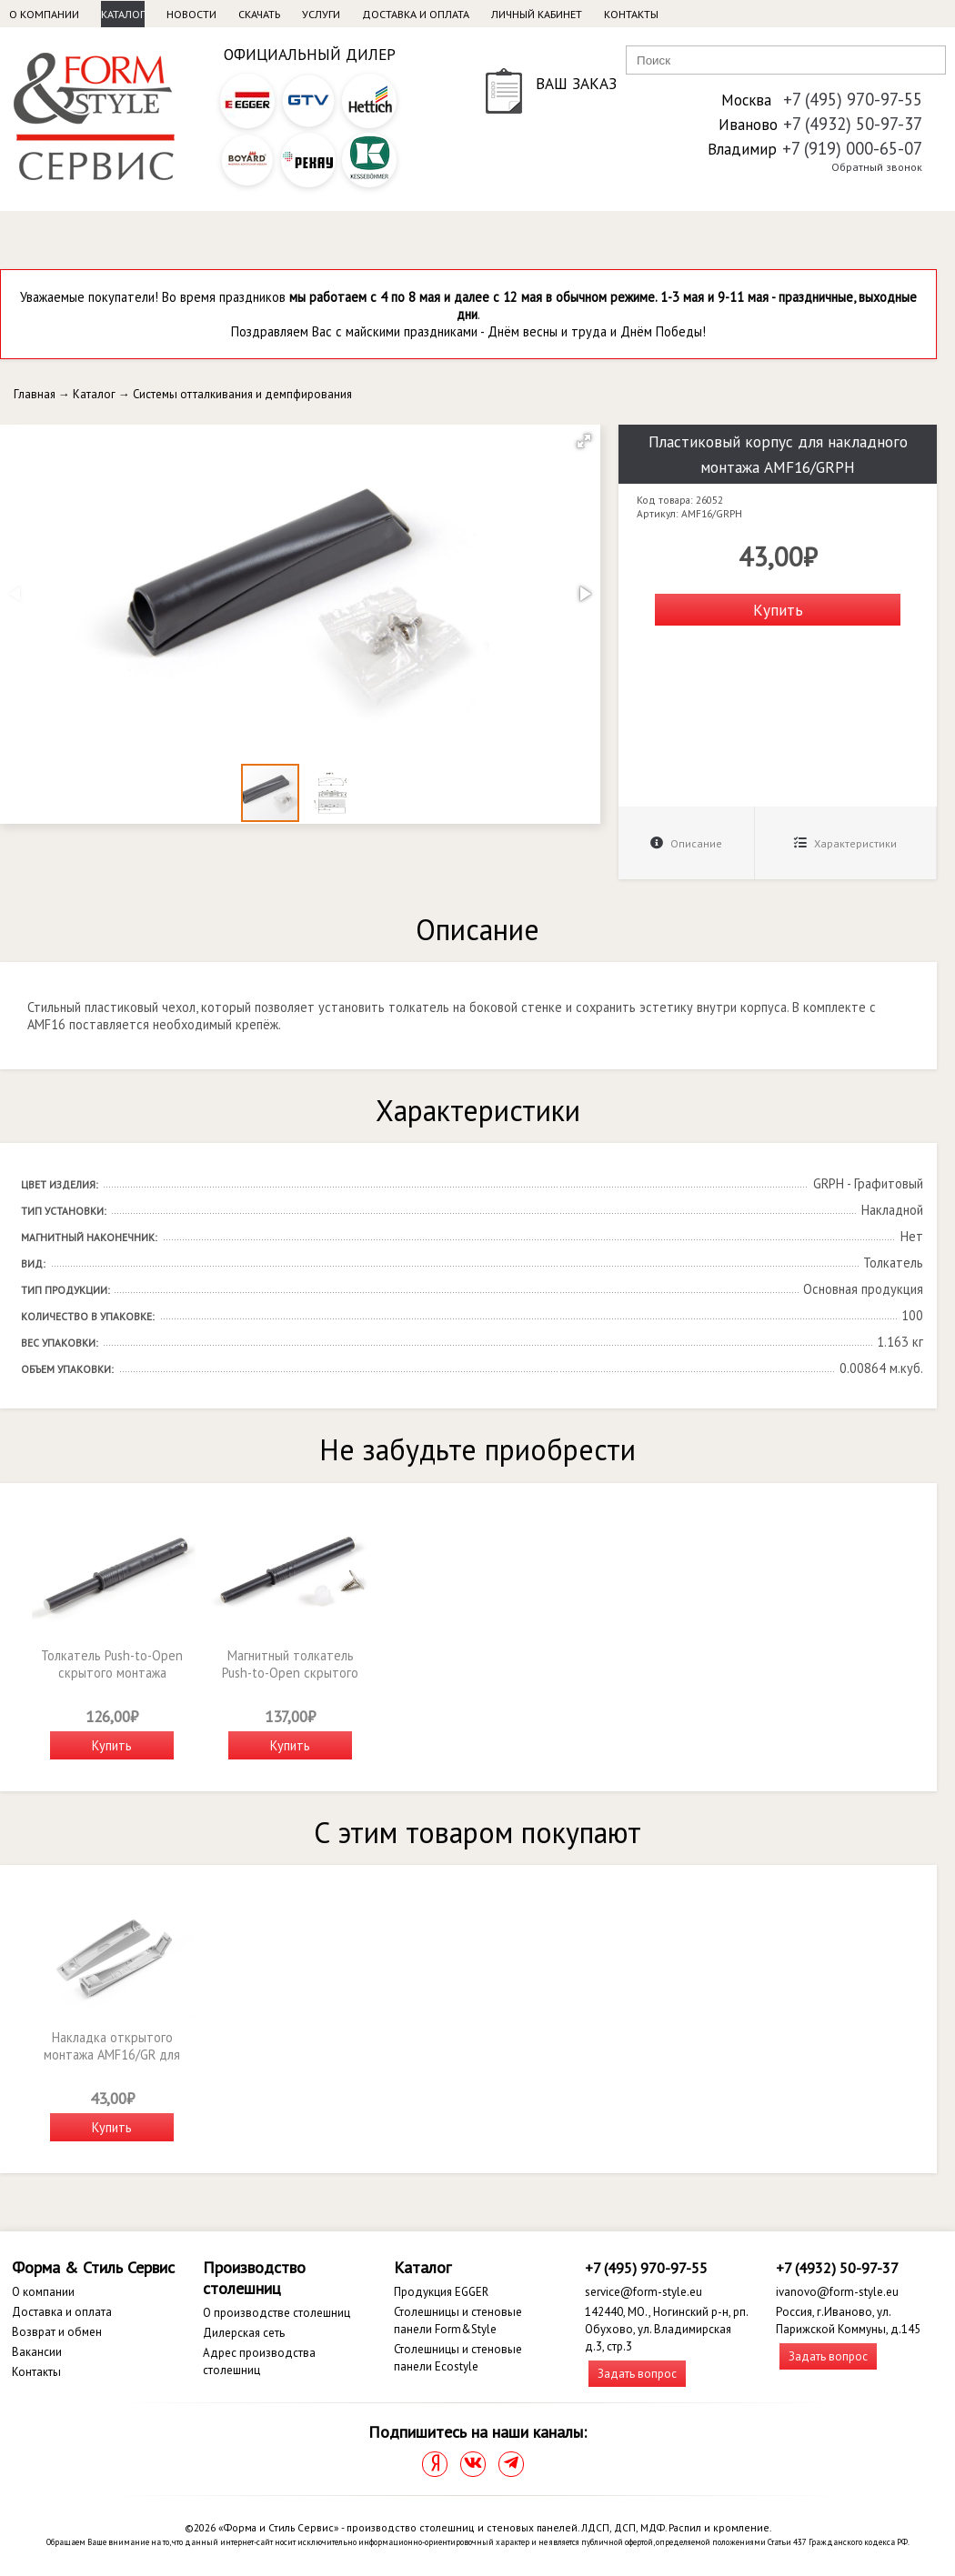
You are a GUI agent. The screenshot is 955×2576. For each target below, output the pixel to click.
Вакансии (37, 2352)
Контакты (631, 14)
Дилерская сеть (244, 2332)
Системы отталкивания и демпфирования (242, 394)
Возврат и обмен (57, 2332)
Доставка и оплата (415, 14)
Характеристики (845, 843)
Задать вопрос (637, 2373)
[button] (583, 441)
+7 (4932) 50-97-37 (852, 124)
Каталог (123, 14)
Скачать (259, 14)
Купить (778, 609)
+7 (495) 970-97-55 (852, 99)
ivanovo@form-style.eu (837, 2292)
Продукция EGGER (441, 2292)
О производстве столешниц (276, 2312)
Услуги (321, 14)
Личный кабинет (536, 14)
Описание (686, 843)
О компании (44, 14)
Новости (191, 14)
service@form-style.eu (643, 2292)
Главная (34, 394)
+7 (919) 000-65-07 (852, 148)
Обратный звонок (876, 167)
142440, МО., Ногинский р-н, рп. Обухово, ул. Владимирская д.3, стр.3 (666, 2329)
